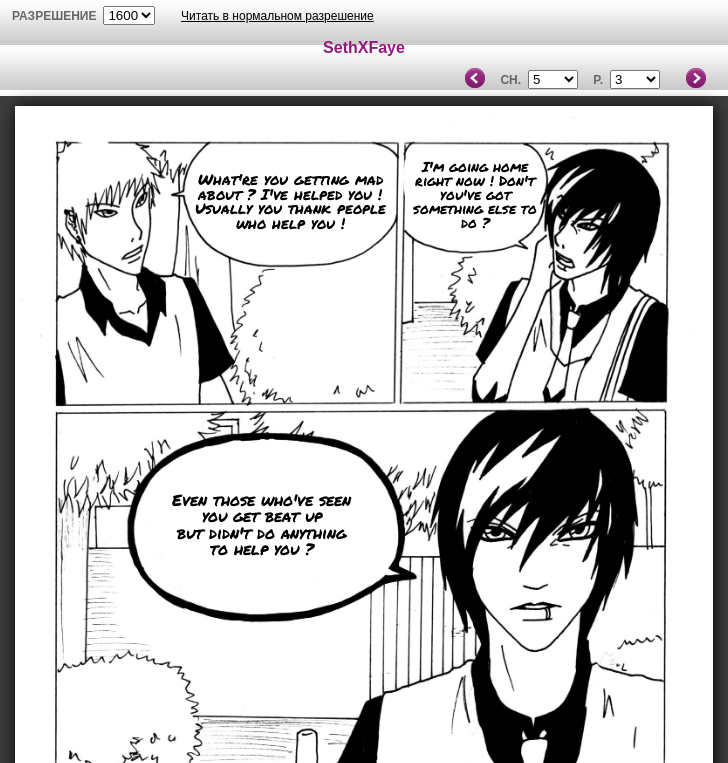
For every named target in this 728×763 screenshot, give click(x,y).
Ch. (510, 80)
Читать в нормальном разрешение (277, 16)
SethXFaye (364, 47)
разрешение (54, 16)
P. (598, 80)
